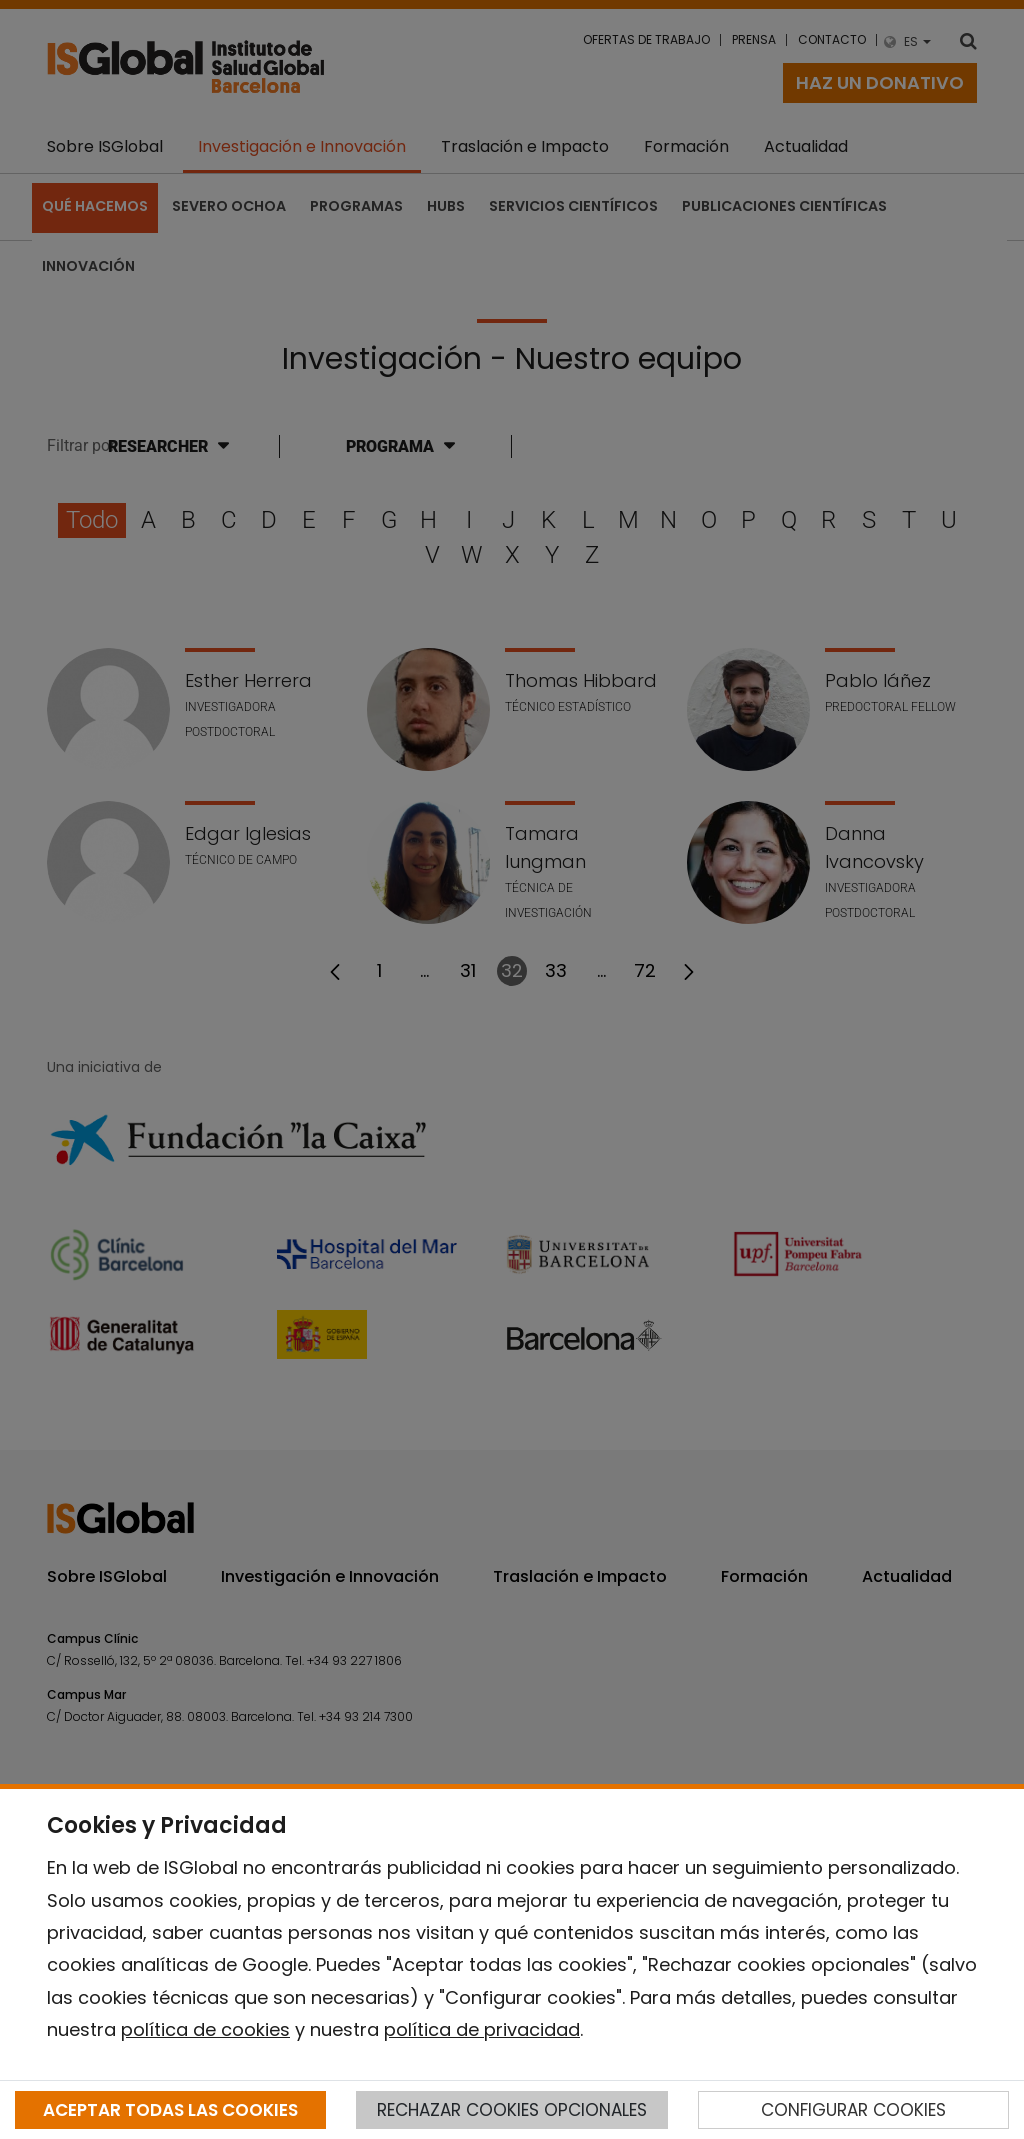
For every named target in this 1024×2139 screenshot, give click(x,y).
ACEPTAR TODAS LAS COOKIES (170, 2110)
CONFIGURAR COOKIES (853, 2110)
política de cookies (205, 2029)
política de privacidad (482, 2029)
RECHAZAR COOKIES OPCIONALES (512, 2110)
